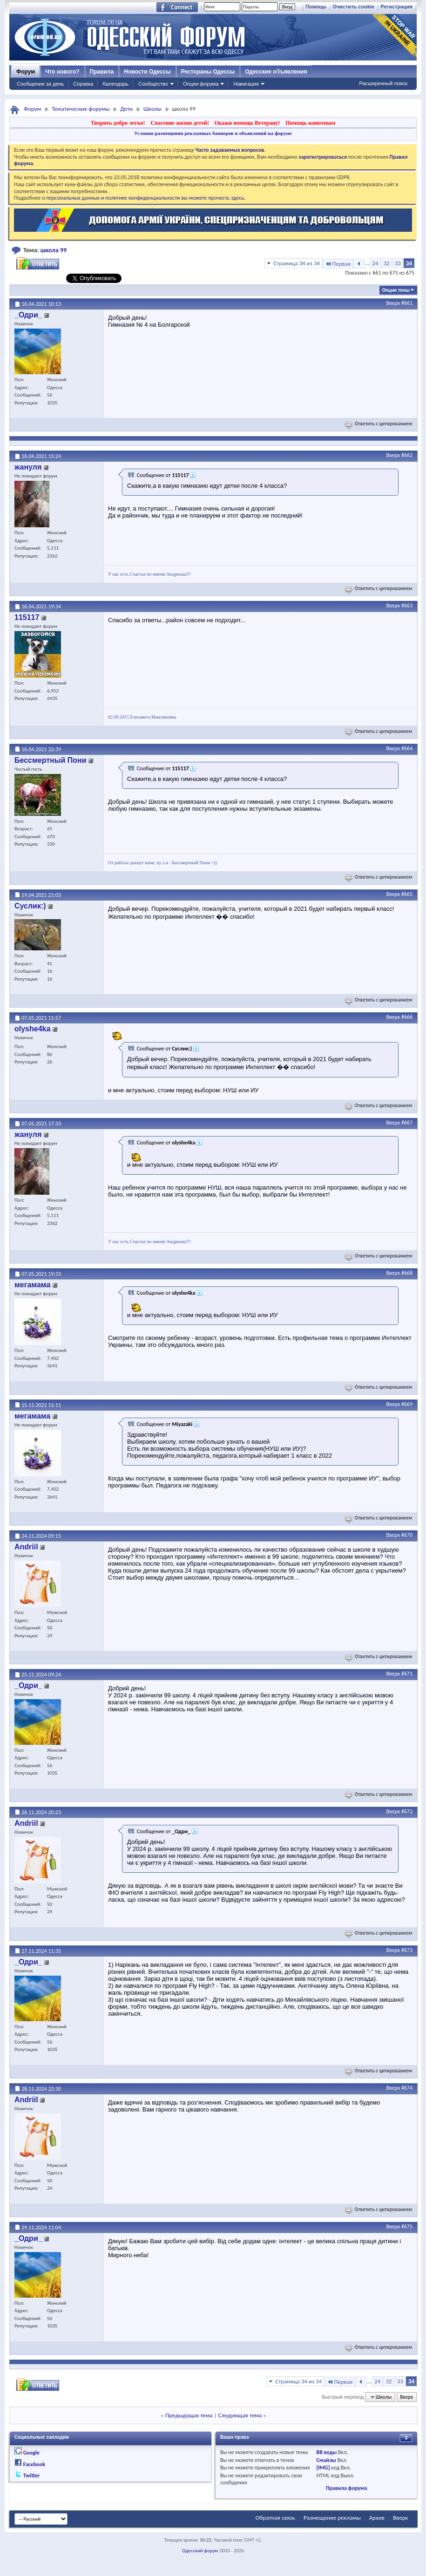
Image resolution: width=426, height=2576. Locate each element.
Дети (126, 108)
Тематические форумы (80, 108)
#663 (406, 605)
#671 (406, 1673)
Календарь (115, 84)
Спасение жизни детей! (179, 123)
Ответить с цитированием (379, 424)
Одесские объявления (276, 71)
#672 (406, 1811)
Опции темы (396, 290)
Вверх (393, 303)
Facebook (34, 2464)
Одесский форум (200, 2551)
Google (31, 2452)
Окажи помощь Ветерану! (247, 123)
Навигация (245, 84)
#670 (406, 1535)
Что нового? (62, 71)
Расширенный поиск (383, 83)
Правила (102, 71)
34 (409, 263)
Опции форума (200, 84)
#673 (406, 1950)
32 (386, 263)
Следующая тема (240, 2415)
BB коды (326, 2452)
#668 (406, 1273)
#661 (406, 303)
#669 (406, 1404)
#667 (406, 1122)
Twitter (31, 2475)
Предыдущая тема (189, 2415)
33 (398, 263)
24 (375, 263)
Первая (338, 263)
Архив (377, 2517)
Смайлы (326, 2460)
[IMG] (323, 2467)
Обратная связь (275, 2517)
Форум (25, 71)
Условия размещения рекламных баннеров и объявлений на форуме (212, 133)
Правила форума (346, 2488)
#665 (406, 894)
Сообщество (153, 84)
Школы (152, 108)
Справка (83, 84)
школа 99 (54, 250)
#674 (406, 2088)
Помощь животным (310, 123)
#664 (406, 748)
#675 (406, 2226)
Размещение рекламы (332, 2517)
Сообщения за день (40, 84)
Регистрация (396, 6)
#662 (406, 455)
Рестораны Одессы (208, 71)
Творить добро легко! (118, 123)
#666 (406, 1017)
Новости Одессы (147, 71)
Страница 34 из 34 (296, 263)
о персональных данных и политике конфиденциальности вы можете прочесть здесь (143, 198)
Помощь (315, 6)
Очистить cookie (353, 6)
